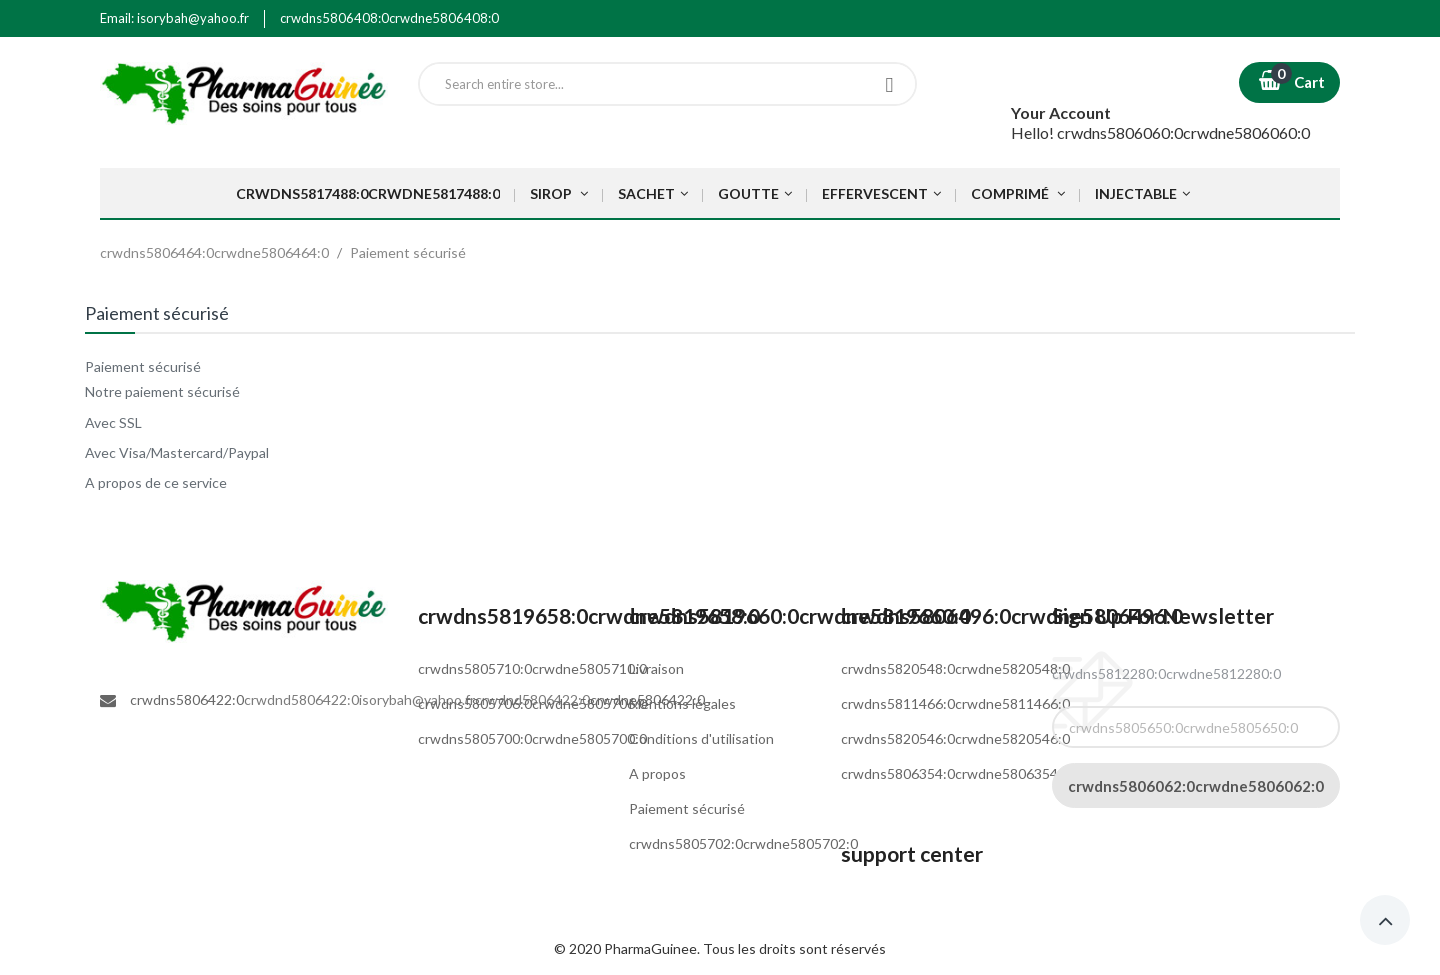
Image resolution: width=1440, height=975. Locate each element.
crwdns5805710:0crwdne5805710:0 (532, 668)
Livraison (656, 668)
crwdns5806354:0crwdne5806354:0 (955, 773)
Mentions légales (682, 703)
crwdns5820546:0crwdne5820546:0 (955, 738)
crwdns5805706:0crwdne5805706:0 (532, 703)
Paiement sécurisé (687, 808)
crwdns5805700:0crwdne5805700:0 (532, 738)
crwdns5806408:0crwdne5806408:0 (389, 18)
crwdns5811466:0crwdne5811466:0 (955, 703)
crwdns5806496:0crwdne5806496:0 (1012, 615)
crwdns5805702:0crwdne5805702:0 (743, 843)
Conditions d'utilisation (701, 738)
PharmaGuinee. (653, 948)
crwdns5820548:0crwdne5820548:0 (955, 668)
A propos (657, 773)
